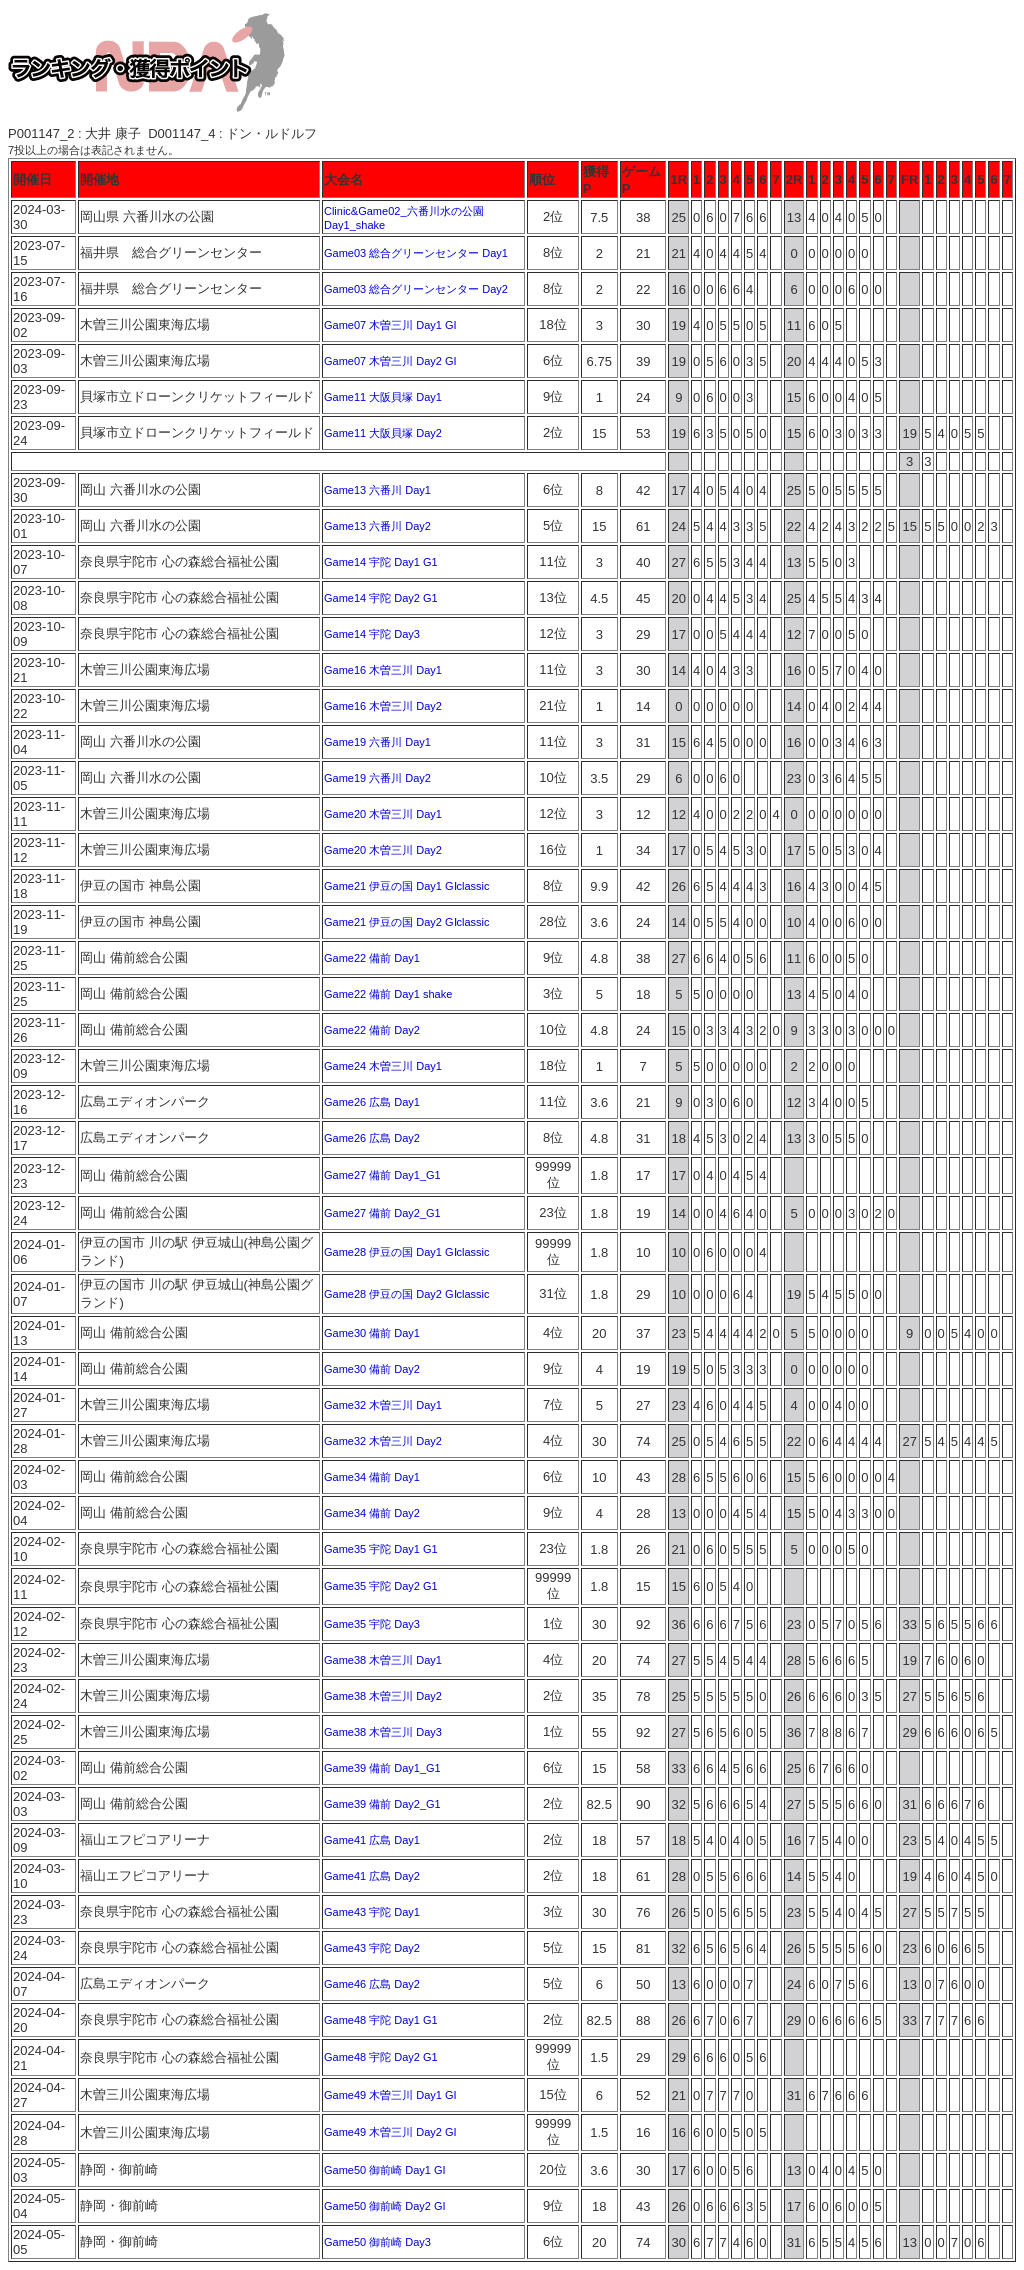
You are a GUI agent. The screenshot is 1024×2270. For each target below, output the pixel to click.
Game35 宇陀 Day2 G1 (381, 1586)
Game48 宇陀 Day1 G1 (381, 2020)
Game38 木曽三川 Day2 (383, 1696)
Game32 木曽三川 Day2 (383, 1441)
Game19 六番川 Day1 (377, 742)
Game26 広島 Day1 (372, 1102)
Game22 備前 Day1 (372, 958)
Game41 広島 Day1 (372, 1840)
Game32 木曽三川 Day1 (383, 1405)
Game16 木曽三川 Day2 (383, 706)
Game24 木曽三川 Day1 (383, 1066)
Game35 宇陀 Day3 (372, 1624)
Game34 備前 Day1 (372, 1477)
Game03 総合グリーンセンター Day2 (416, 289)
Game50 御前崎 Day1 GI (385, 2170)
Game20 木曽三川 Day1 (383, 814)
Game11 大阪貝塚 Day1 (383, 397)
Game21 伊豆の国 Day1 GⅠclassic (407, 886)
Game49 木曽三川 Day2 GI (390, 2132)
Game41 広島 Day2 (372, 1876)
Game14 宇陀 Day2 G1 (381, 598)
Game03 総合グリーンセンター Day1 (416, 253)
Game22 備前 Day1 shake (388, 994)
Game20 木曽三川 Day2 (383, 850)
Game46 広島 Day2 (372, 1984)
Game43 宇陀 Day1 (372, 1912)
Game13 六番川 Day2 (377, 526)
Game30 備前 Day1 (372, 1333)
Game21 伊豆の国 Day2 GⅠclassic (407, 922)
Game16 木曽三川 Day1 (383, 670)
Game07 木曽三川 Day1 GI (390, 325)
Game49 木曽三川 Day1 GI (390, 2095)
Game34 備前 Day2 (372, 1513)
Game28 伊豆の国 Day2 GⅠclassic (407, 1294)
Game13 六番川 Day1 (377, 490)
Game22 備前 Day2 (372, 1030)
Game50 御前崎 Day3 (377, 2242)
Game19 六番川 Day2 (377, 778)
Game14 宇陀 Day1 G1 (381, 562)
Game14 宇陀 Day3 (372, 634)
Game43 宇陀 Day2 (372, 1948)
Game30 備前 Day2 (372, 1369)
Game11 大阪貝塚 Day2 (383, 433)
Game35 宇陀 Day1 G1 (381, 1549)
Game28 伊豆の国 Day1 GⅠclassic (407, 1252)
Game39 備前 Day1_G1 (382, 1768)
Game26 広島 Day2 (372, 1138)
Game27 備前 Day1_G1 (382, 1175)
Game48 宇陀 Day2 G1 (381, 2057)
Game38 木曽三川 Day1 (383, 1660)
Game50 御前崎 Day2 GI (385, 2206)
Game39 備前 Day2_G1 (382, 1804)
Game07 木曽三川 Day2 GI (390, 361)
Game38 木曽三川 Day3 (383, 1732)
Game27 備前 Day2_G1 (382, 1213)
